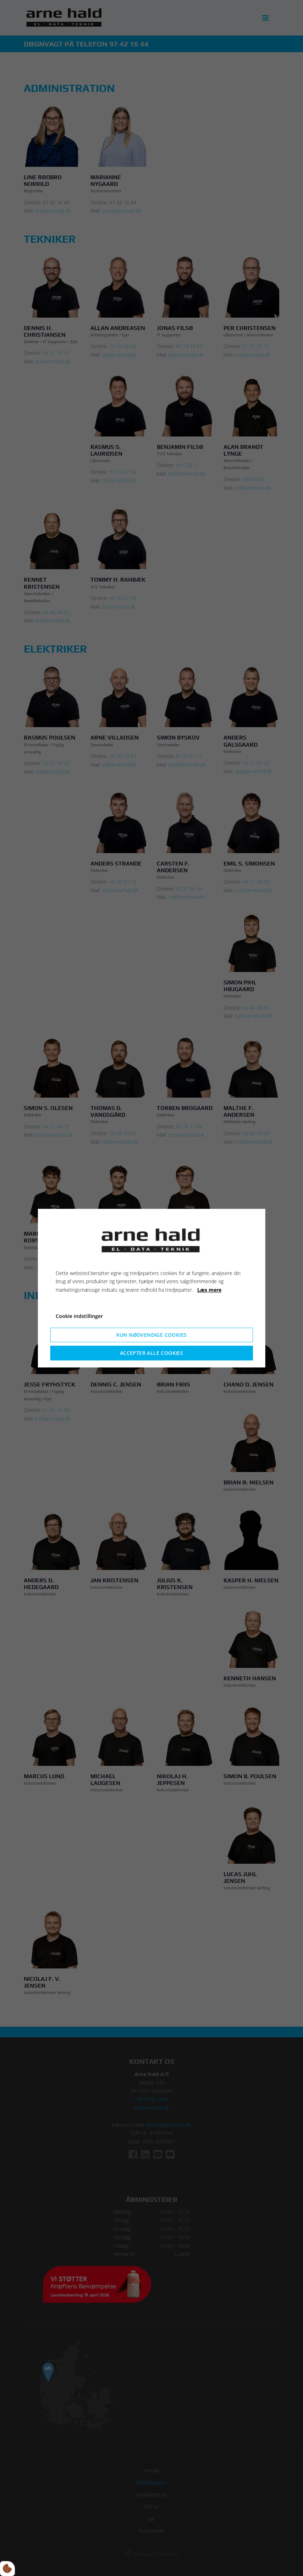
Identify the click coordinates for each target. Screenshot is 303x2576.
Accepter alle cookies (151, 1353)
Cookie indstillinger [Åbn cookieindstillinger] (79, 1316)
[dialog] (151, 1288)
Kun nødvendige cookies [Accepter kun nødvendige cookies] (151, 1334)
